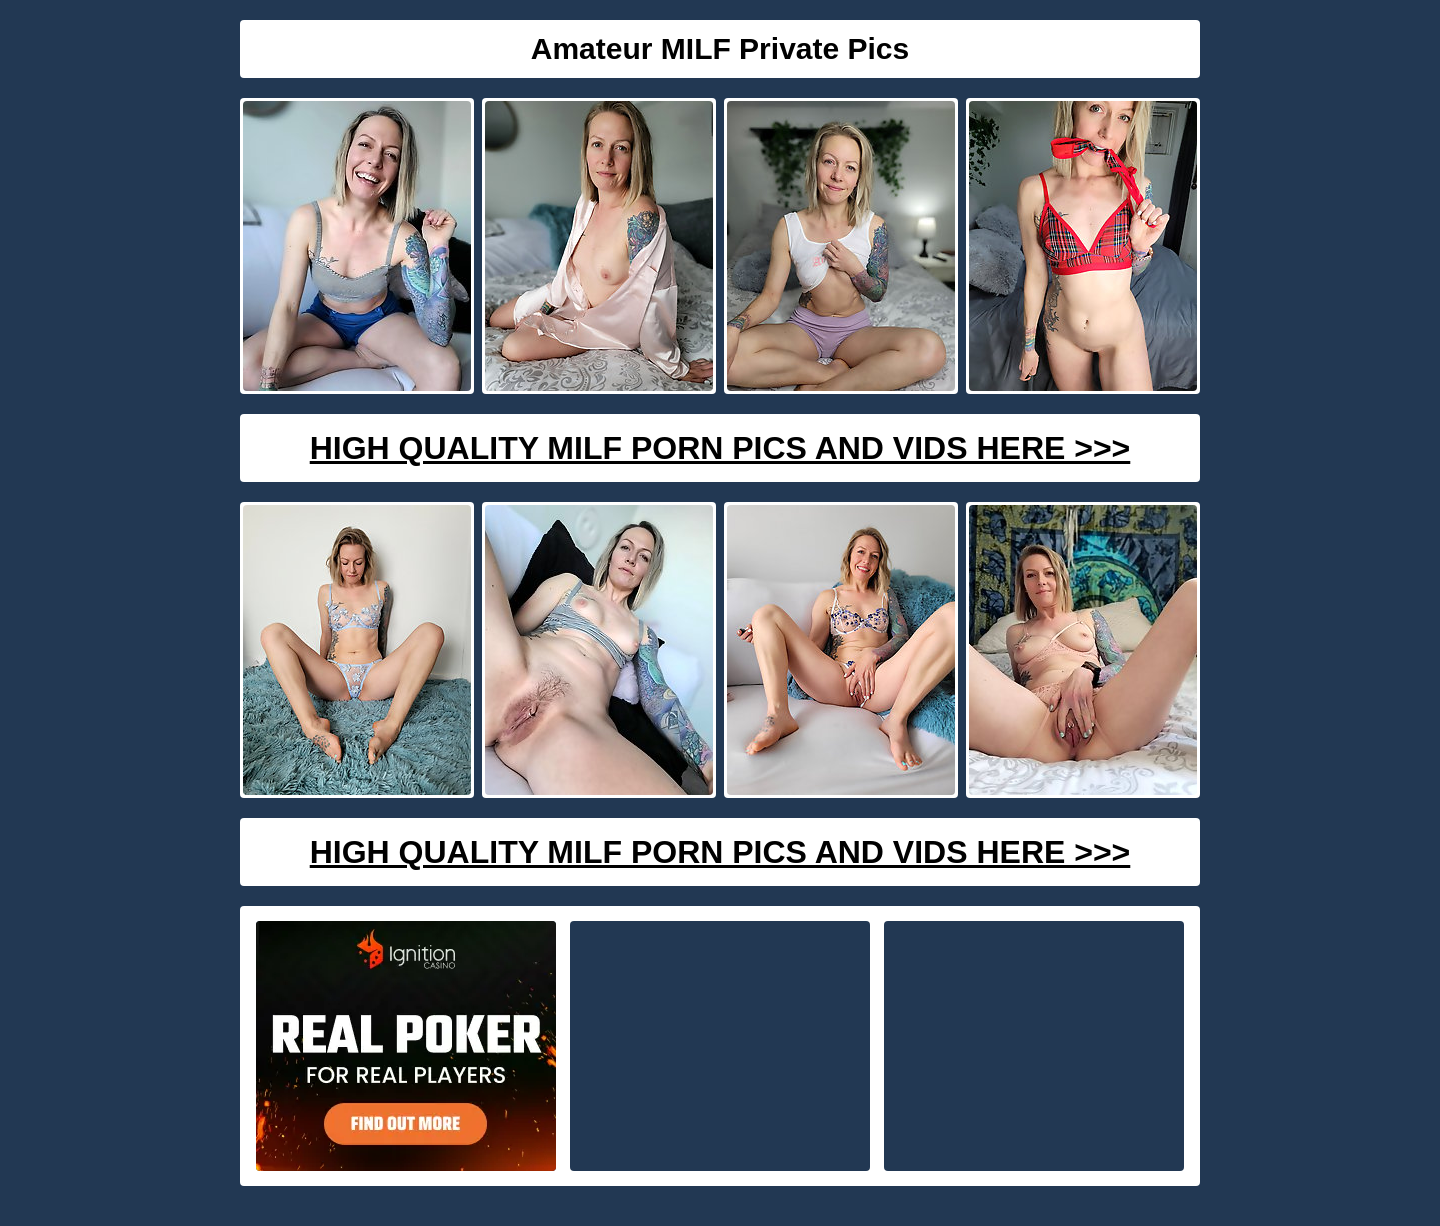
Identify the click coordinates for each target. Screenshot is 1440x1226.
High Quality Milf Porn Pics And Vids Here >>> (720, 448)
